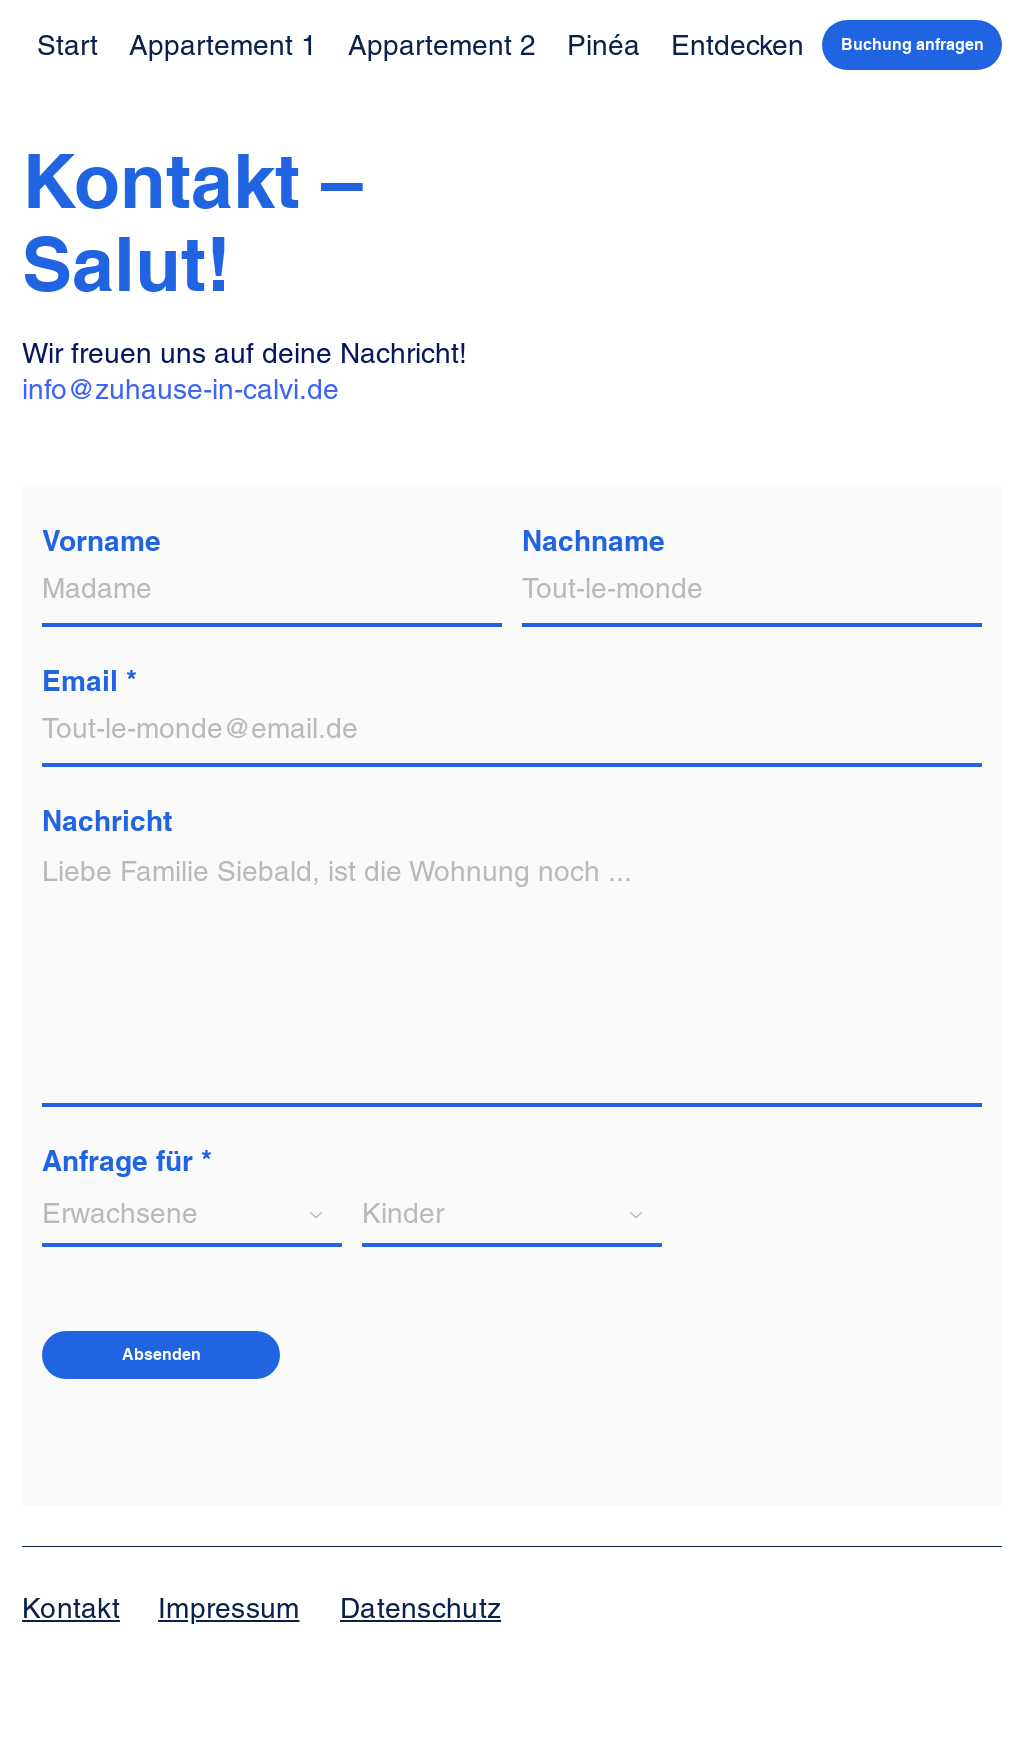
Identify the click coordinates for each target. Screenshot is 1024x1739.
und (387, 1161)
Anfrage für (117, 1161)
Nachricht (107, 821)
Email (80, 681)
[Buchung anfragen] (912, 45)
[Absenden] (161, 1355)
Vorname (101, 541)
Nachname (593, 541)
